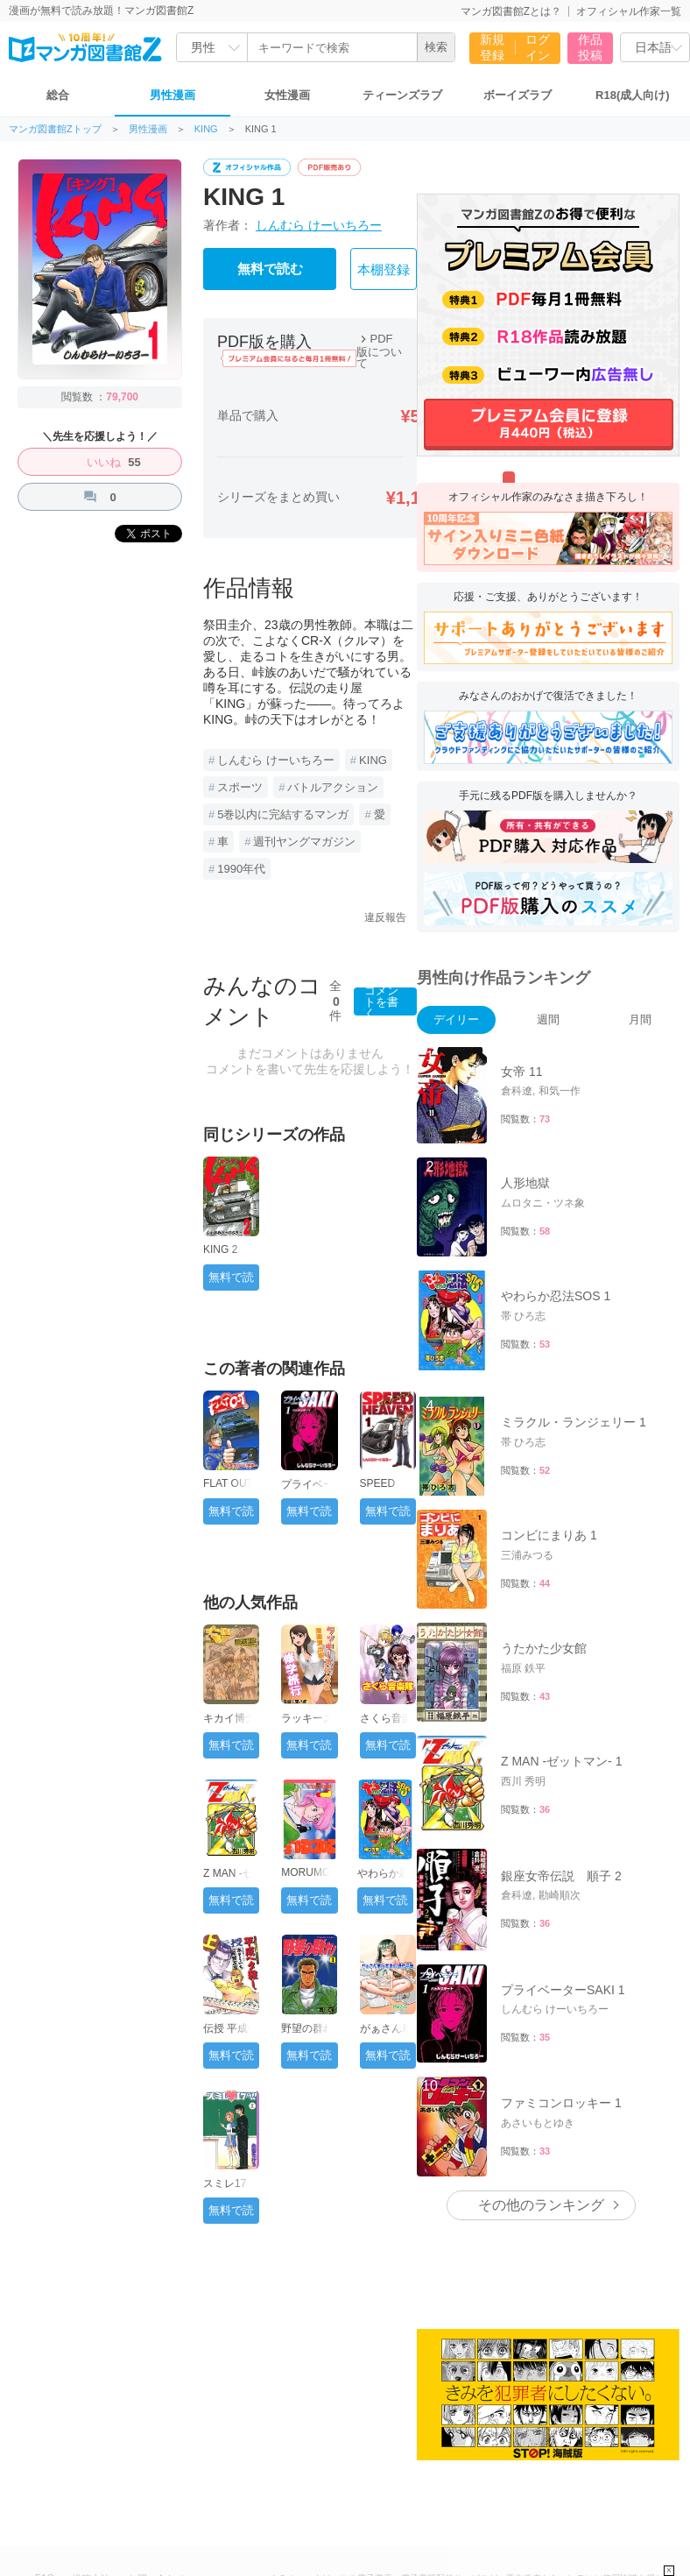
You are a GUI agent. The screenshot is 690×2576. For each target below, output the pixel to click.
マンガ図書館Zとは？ (511, 11)
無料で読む (270, 269)
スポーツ (240, 787)
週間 (548, 1019)
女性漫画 (287, 95)
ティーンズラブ (402, 95)
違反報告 (385, 917)
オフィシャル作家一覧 (628, 11)
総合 (57, 95)
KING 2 (220, 1249)
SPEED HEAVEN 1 (385, 1489)
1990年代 (241, 868)
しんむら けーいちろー (319, 225)
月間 (640, 1019)
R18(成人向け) (632, 95)
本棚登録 (383, 270)
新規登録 (492, 47)
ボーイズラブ (517, 95)
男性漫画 (172, 95)
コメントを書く (381, 1001)
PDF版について (379, 351)
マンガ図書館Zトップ (55, 129)
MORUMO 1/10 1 (305, 1878)
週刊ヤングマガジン (304, 841)
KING (206, 129)
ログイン (537, 47)
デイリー (456, 1019)
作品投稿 (590, 47)
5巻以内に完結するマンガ (283, 814)
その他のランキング (541, 2204)
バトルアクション (332, 787)
